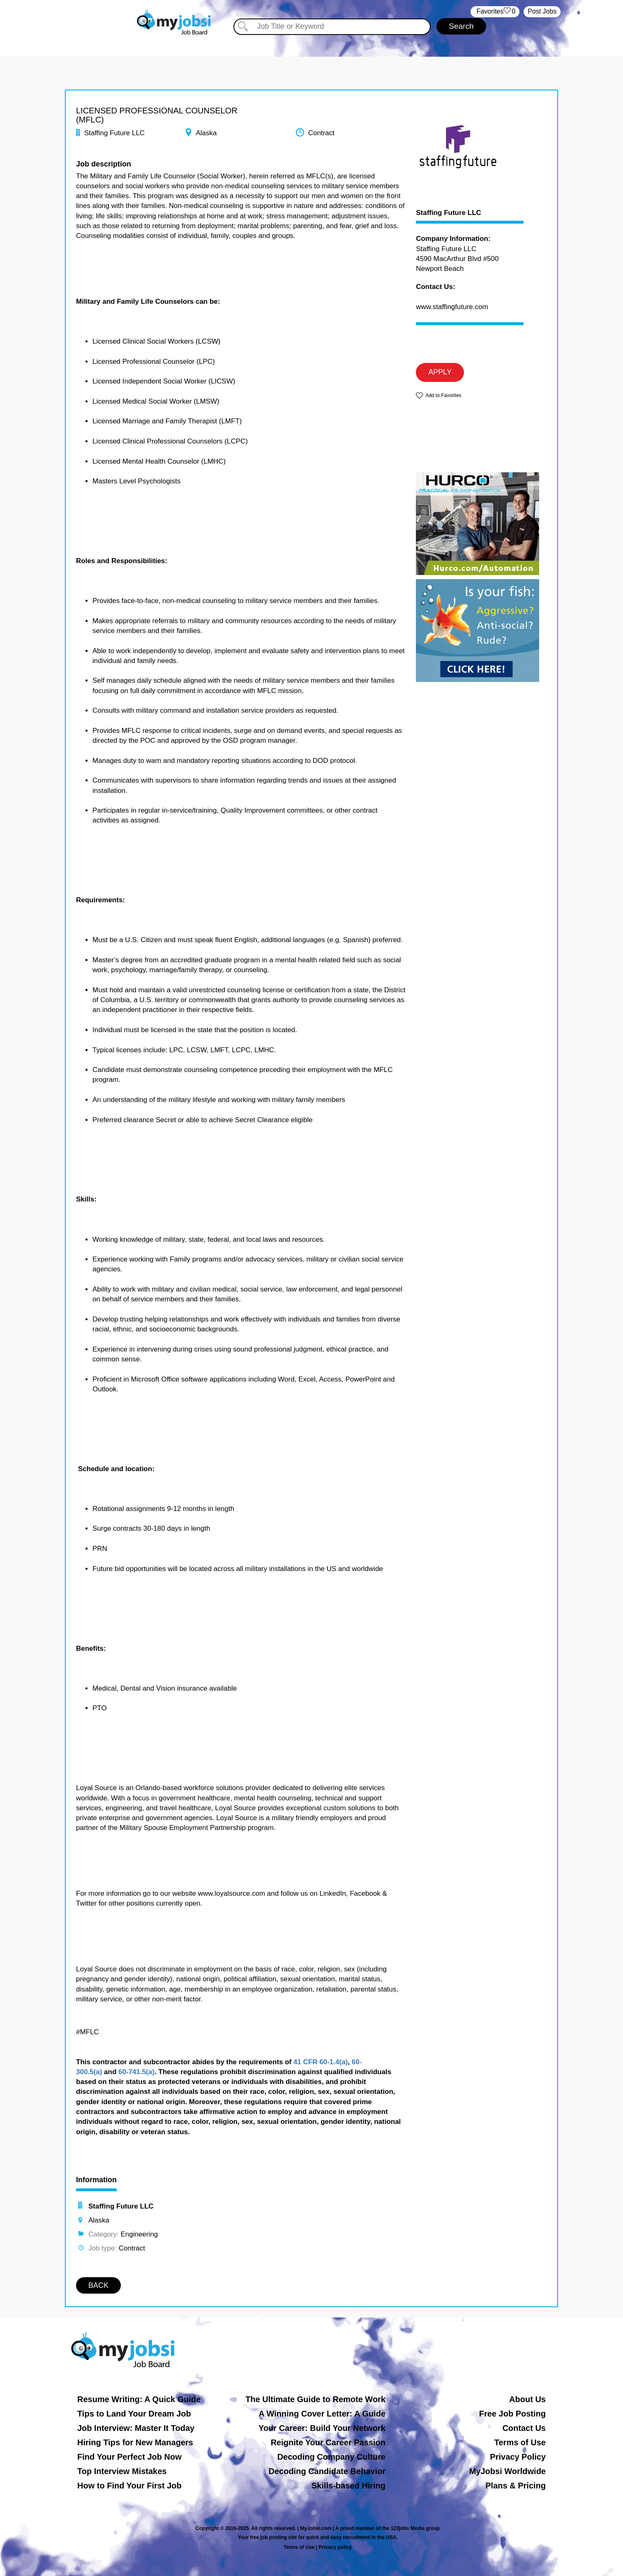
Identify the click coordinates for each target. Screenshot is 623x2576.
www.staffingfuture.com (452, 307)
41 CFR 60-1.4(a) (320, 2062)
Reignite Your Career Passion (328, 2442)
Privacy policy (335, 2547)
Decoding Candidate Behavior (327, 2471)
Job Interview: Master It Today (135, 2428)
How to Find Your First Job (129, 2485)
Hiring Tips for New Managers (135, 2442)
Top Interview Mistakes (121, 2471)
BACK (98, 2285)
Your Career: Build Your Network (321, 2428)
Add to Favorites (443, 395)
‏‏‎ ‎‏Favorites (495, 11)
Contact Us (524, 2428)
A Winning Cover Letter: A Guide (321, 2413)
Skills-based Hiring (348, 2485)
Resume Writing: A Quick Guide (139, 2399)
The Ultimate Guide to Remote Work (315, 2399)
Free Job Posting (512, 2413)
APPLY (440, 372)
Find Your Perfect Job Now (129, 2456)
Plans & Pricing (515, 2485)
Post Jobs (542, 11)
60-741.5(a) (136, 2072)
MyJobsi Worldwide (507, 2471)
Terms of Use (520, 2442)
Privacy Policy (518, 2456)
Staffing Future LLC (448, 213)
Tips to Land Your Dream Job (134, 2413)
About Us (527, 2399)
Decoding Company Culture (331, 2456)
